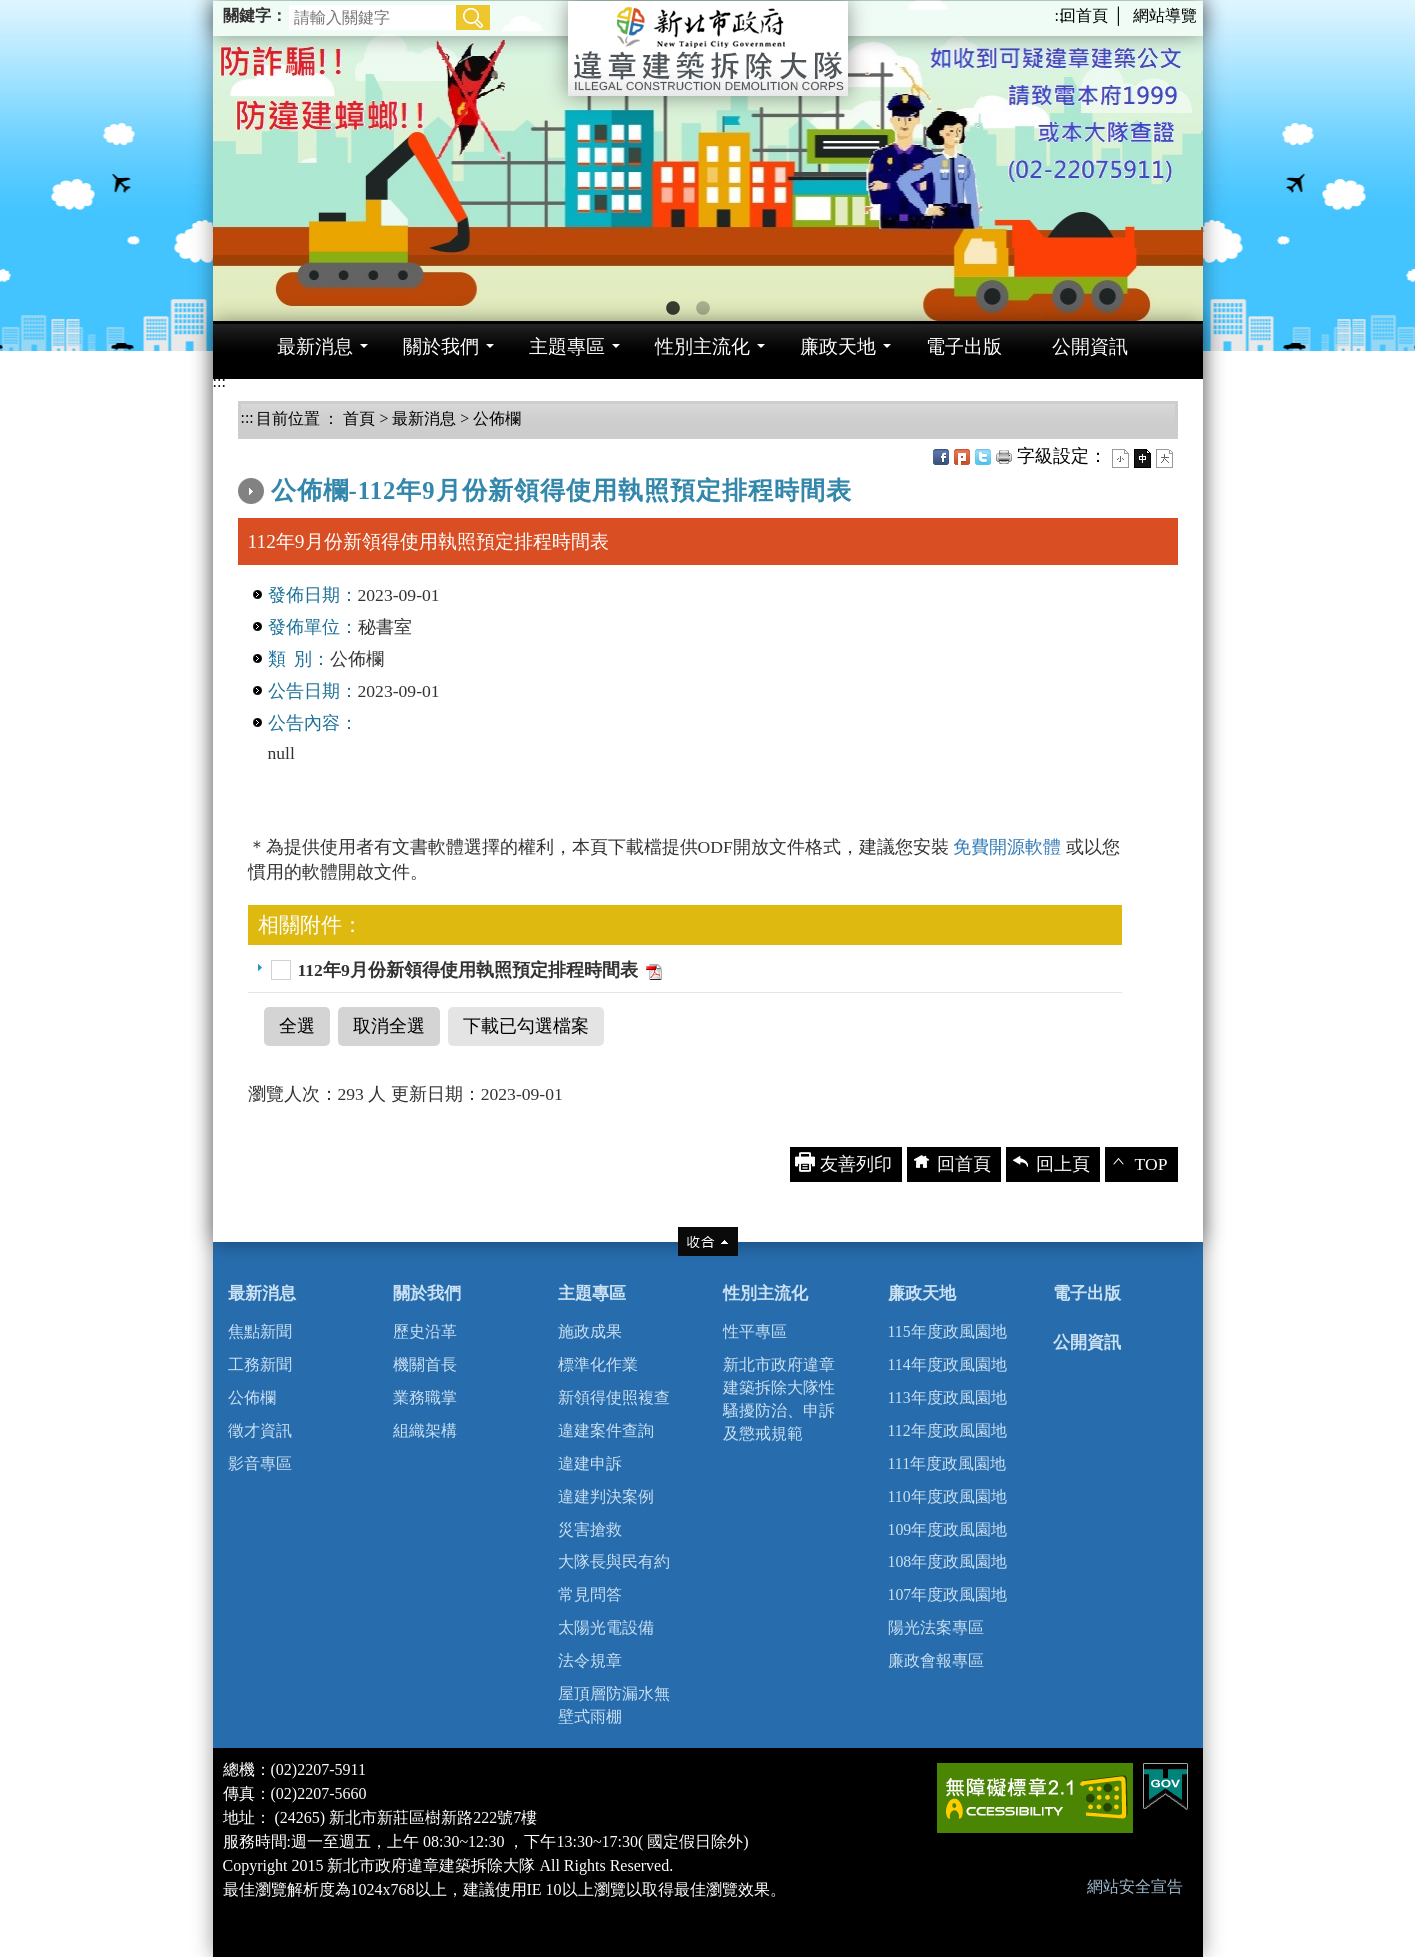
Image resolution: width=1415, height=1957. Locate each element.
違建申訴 (590, 1463)
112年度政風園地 (947, 1430)
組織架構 (425, 1430)
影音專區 (260, 1463)
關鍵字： (255, 15)
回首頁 (1084, 15)
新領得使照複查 (614, 1397)
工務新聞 (260, 1364)
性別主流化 (765, 1293)
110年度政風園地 (947, 1496)
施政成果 (590, 1331)
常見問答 (590, 1594)
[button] (473, 17)
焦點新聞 (260, 1331)
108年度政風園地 (948, 1561)
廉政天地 (922, 1293)
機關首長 (425, 1364)
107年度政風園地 (948, 1594)
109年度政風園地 (948, 1529)
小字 (1120, 458)
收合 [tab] (708, 1241)
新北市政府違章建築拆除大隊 (708, 48)
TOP (1151, 1164)
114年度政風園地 (947, 1364)
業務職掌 (425, 1397)
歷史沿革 (425, 1331)
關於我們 (427, 1293)
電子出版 (1087, 1293)
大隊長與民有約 (614, 1561)
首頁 (357, 418)
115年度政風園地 (947, 1331)
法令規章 (590, 1660)
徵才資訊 (260, 1430)
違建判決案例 (606, 1496)
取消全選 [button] (389, 1026)
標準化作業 (598, 1364)
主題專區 (592, 1293)
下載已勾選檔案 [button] (526, 1026)
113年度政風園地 (947, 1397)
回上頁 (1063, 1164)
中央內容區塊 (292, 451)
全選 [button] (297, 1026)
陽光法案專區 (936, 1627)
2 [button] (703, 308)
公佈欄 (497, 418)
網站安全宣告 (1135, 1886)
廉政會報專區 (936, 1660)
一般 (1142, 458)
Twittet (983, 457)
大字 (1164, 458)
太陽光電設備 (606, 1627)
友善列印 (1004, 457)
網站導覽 (1165, 15)
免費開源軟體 (1009, 847)
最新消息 (424, 418)
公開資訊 (1087, 1342)
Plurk (962, 457)
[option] (708, 160)
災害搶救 (590, 1529)
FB (941, 457)
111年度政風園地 (947, 1463)
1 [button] (673, 308)
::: (1061, 15)
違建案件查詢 (606, 1430)
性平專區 (755, 1331)
